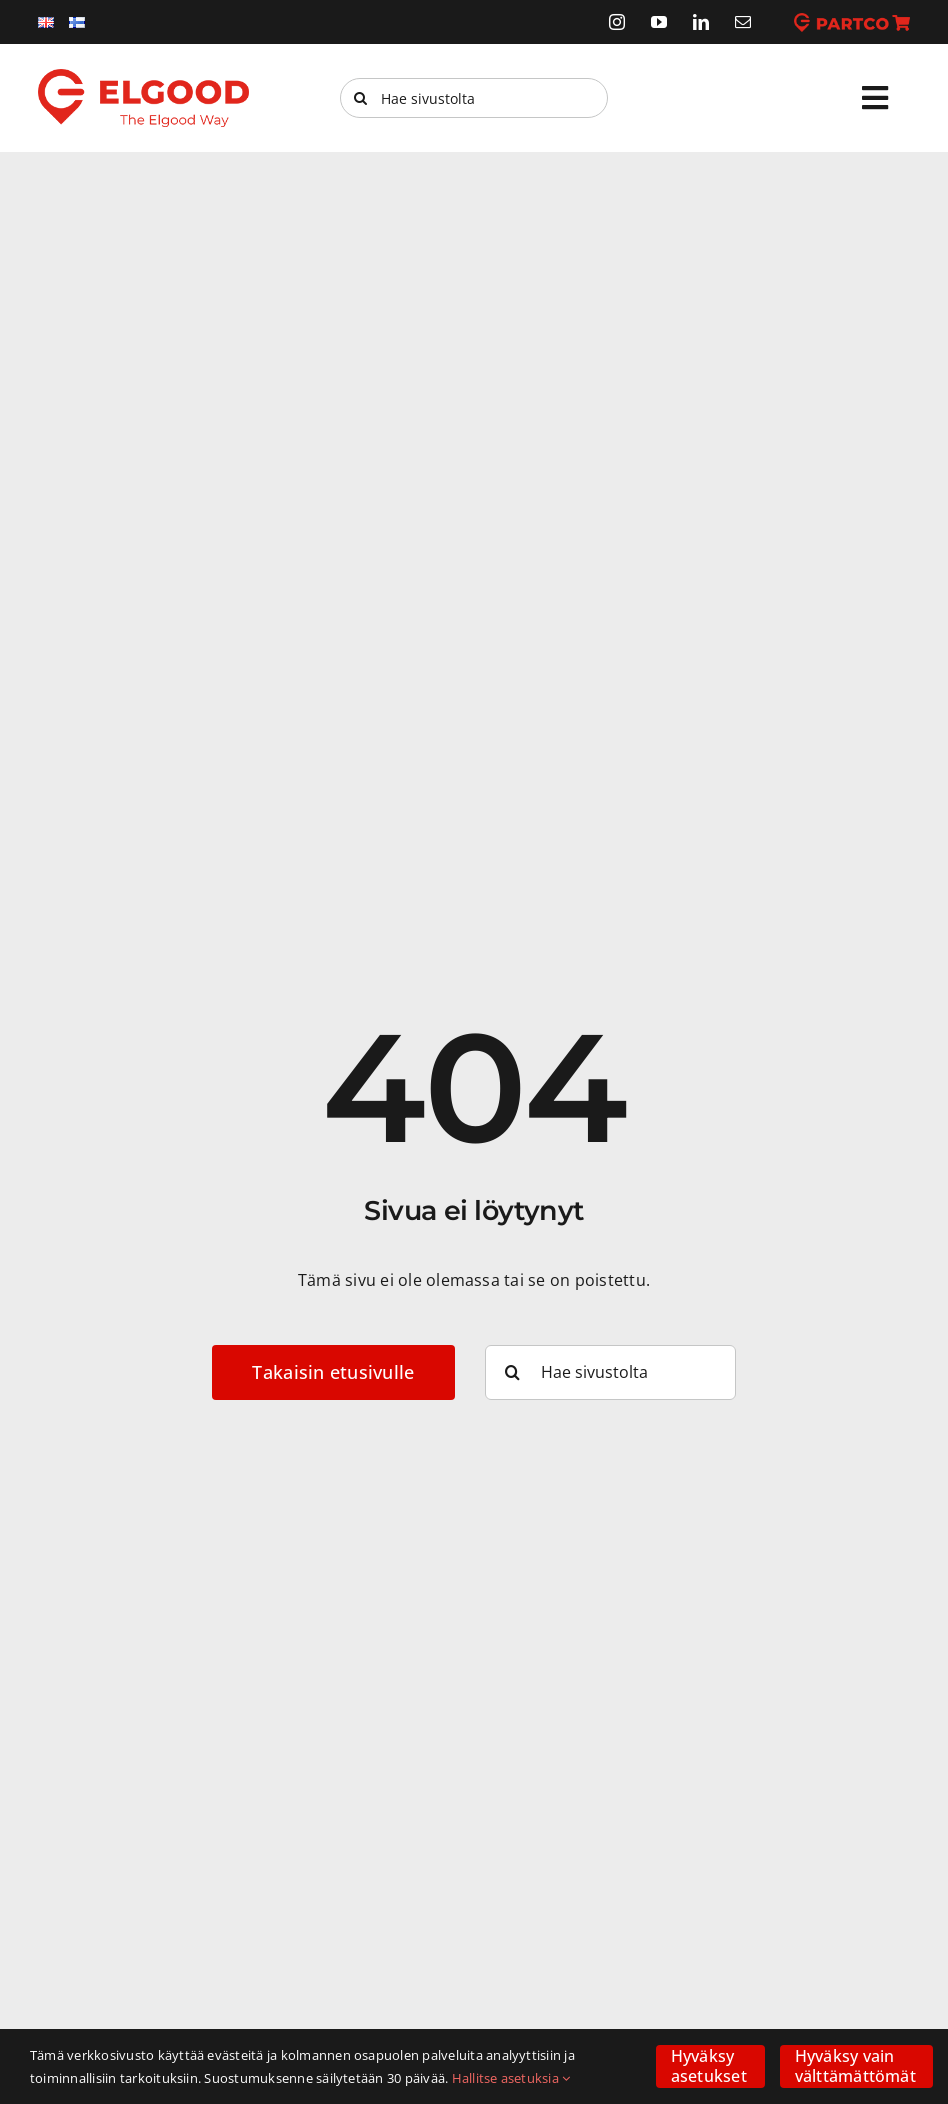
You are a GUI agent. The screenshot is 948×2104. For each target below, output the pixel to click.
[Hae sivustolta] (474, 98)
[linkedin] (701, 22)
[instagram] (617, 22)
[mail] (743, 22)
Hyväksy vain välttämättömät (855, 2065)
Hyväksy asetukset (709, 2065)
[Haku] (360, 98)
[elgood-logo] (143, 77)
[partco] (852, 21)
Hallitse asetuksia (511, 2078)
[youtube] (659, 22)
